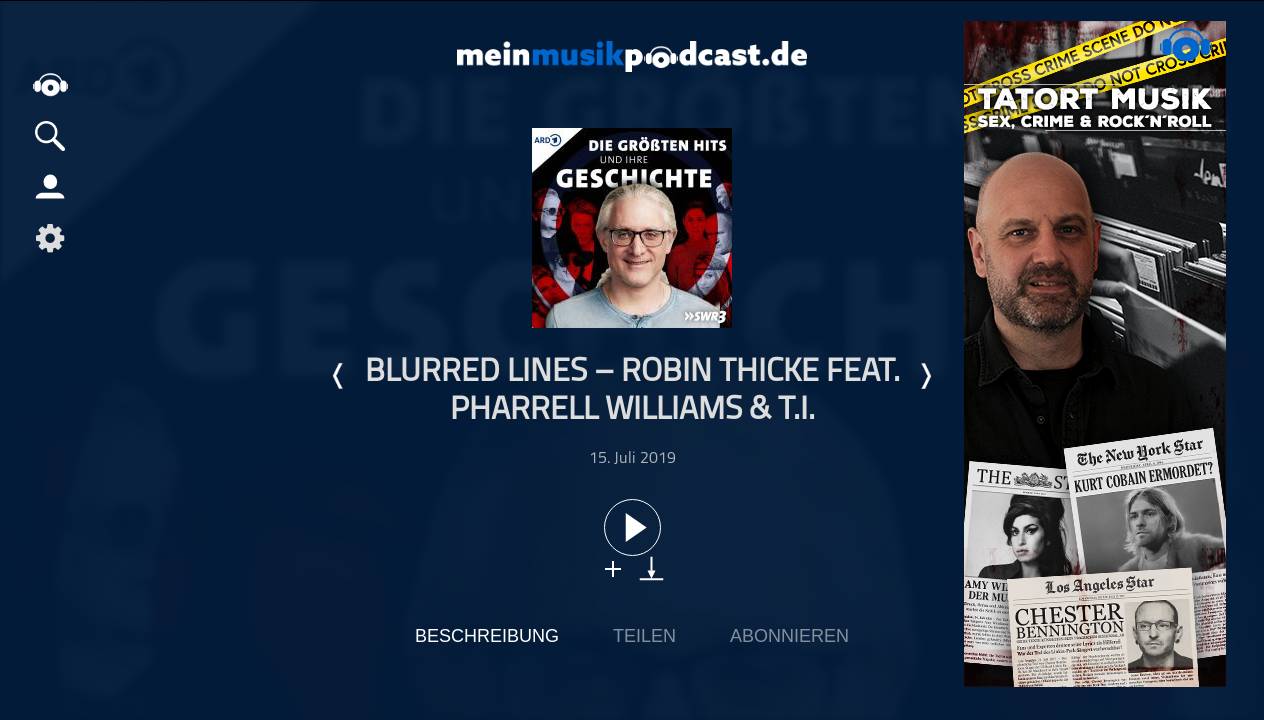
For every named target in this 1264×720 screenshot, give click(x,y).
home (50, 84)
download (651, 568)
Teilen (644, 636)
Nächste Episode (925, 376)
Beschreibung (487, 636)
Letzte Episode (339, 376)
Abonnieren (789, 636)
